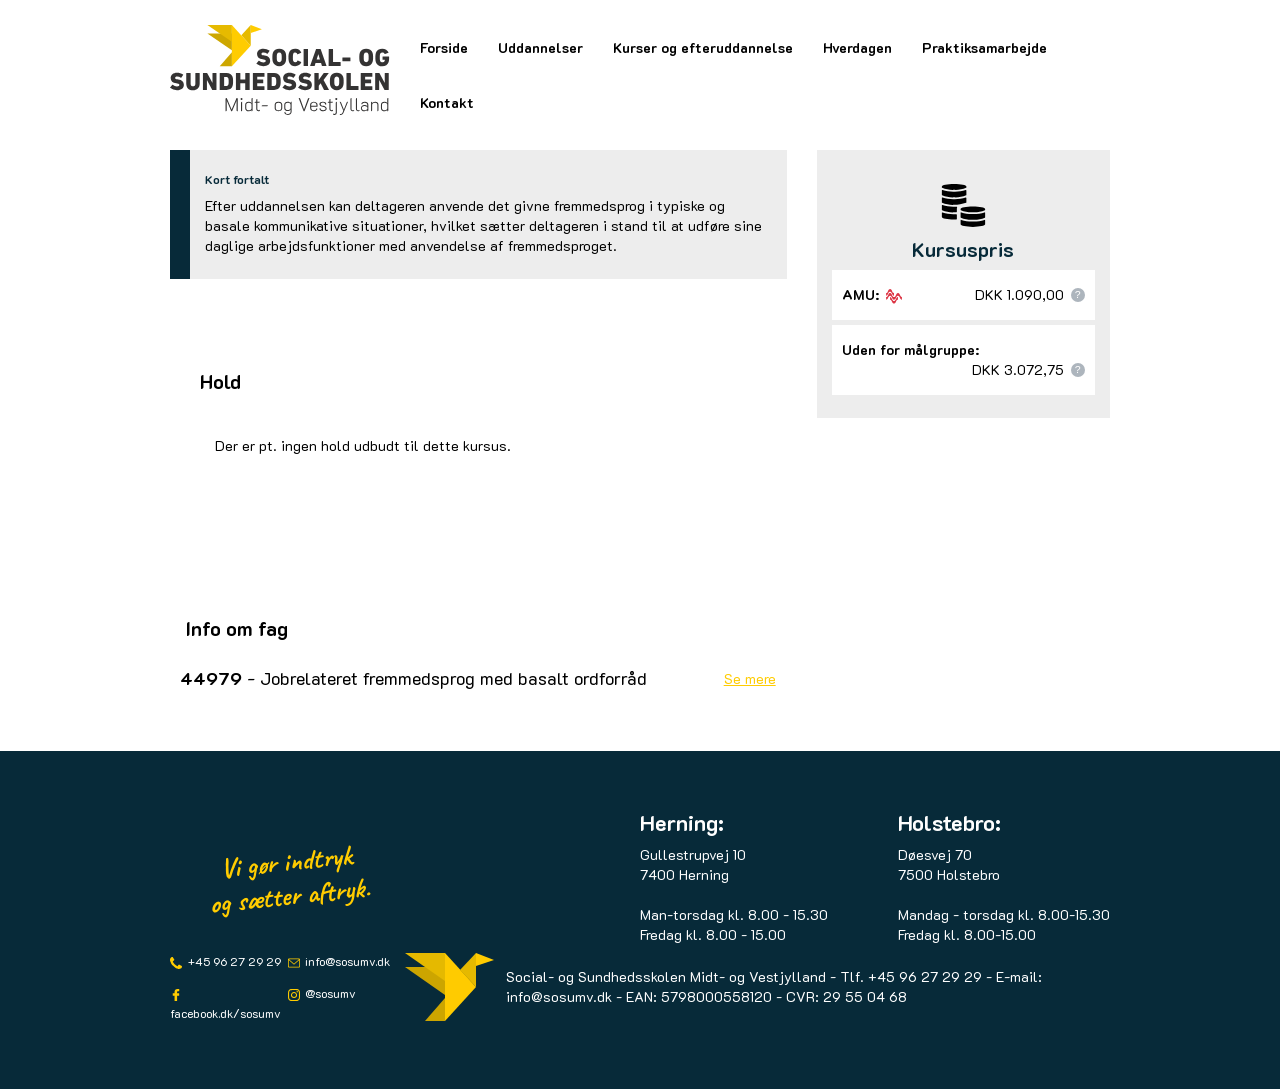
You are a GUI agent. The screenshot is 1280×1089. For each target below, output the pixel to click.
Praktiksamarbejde (984, 47)
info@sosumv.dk (346, 961)
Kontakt (447, 102)
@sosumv (329, 993)
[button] (1078, 295)
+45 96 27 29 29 (233, 961)
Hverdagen (857, 47)
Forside (444, 47)
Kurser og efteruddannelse (703, 47)
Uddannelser (540, 47)
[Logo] (280, 70)
